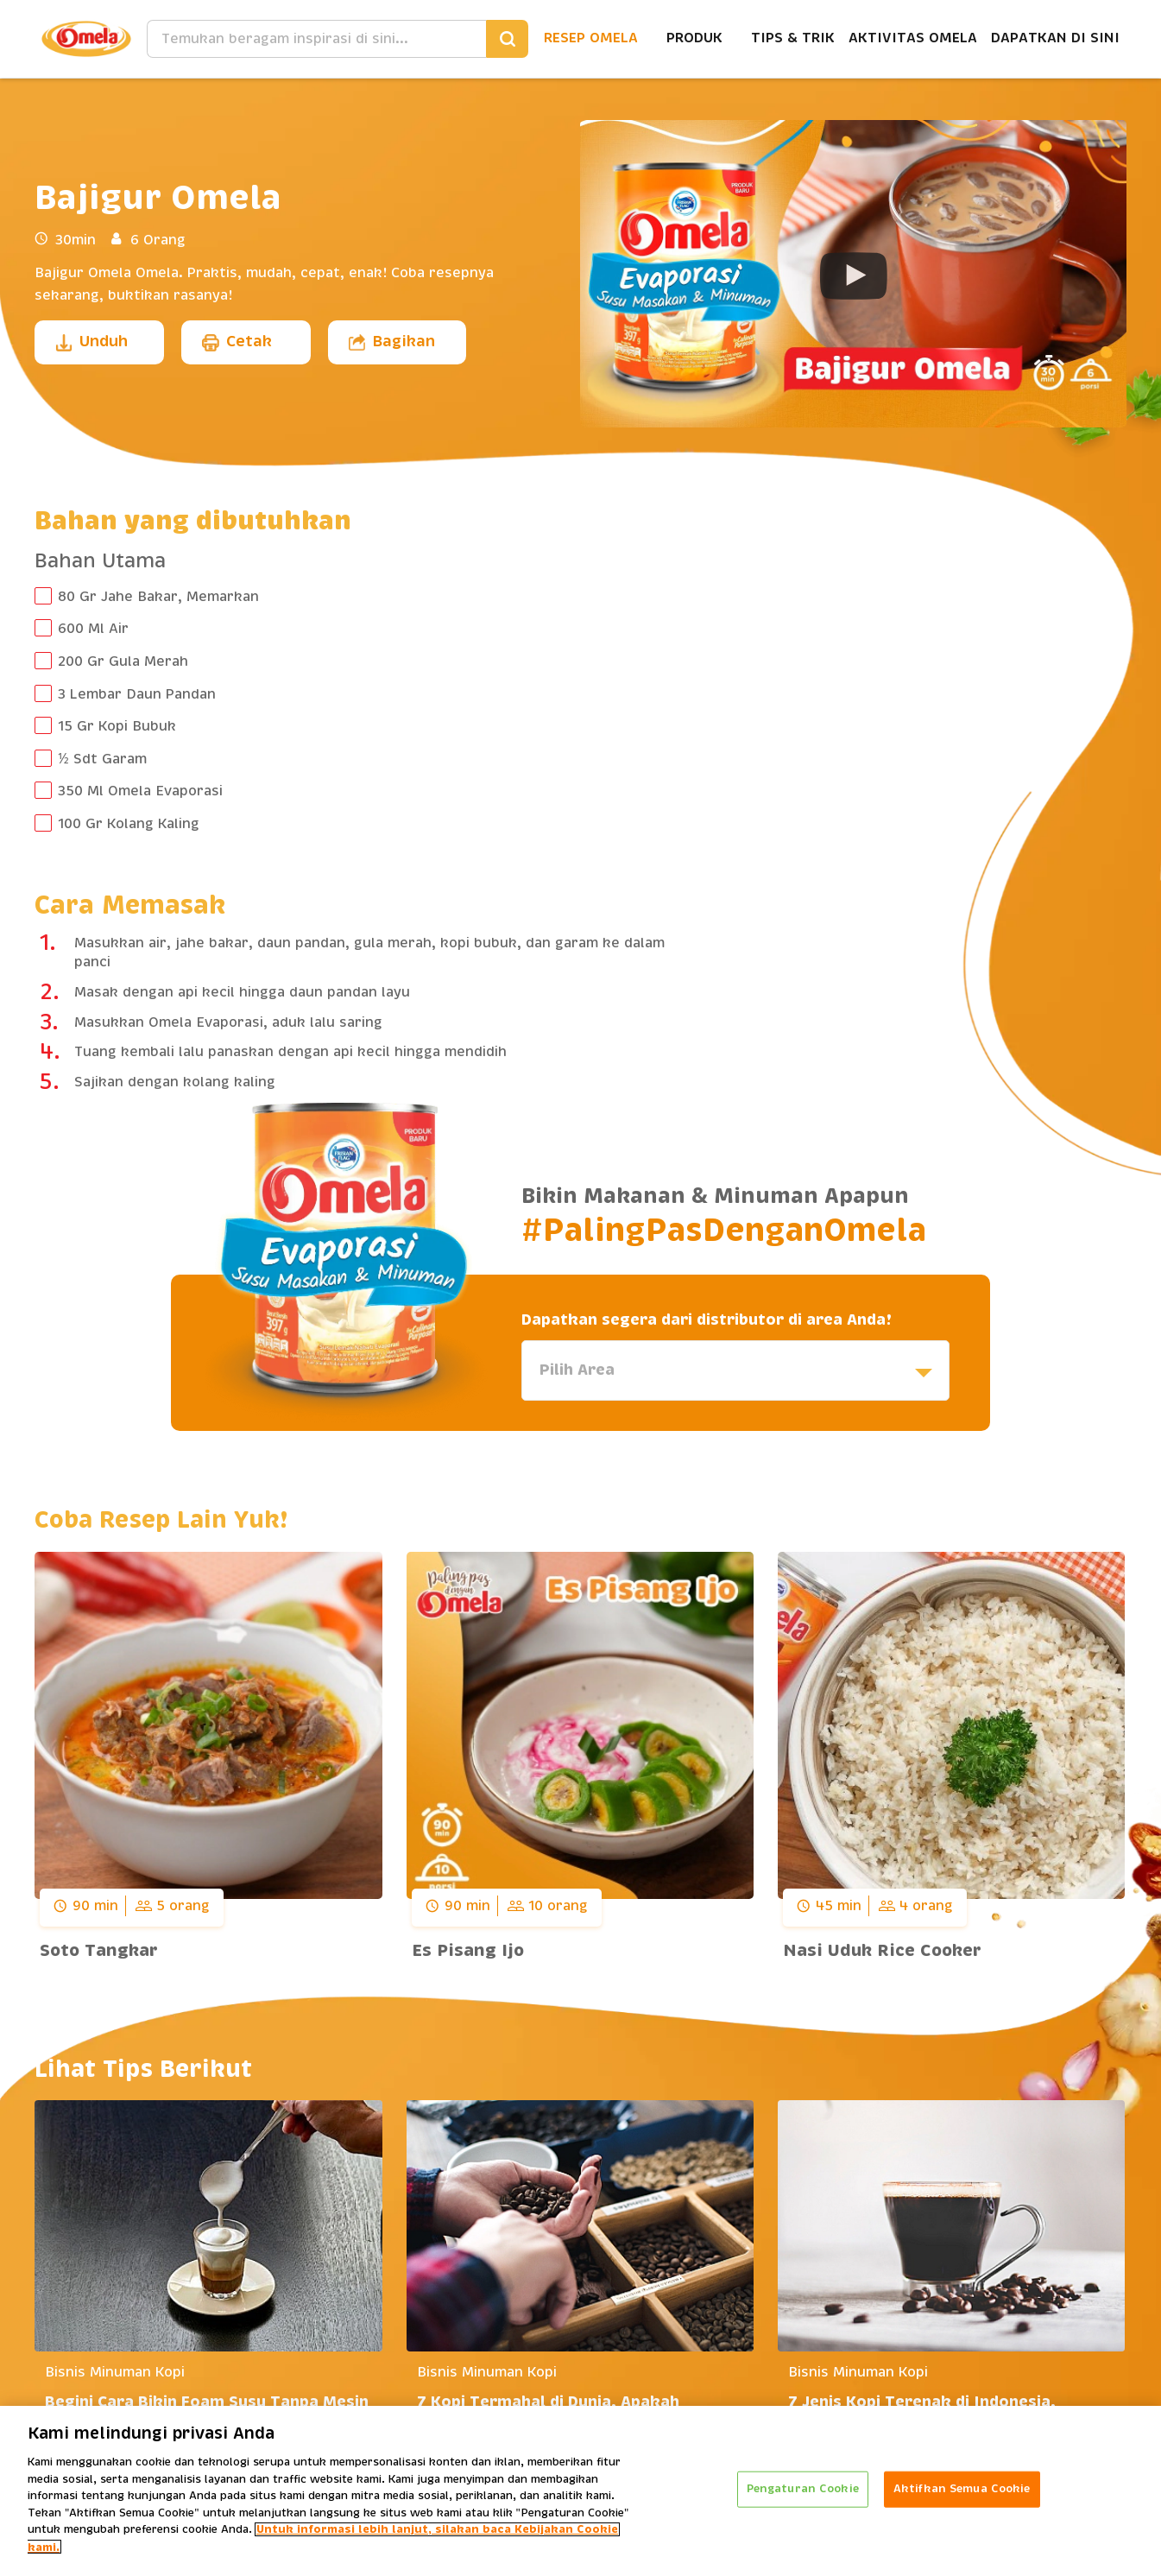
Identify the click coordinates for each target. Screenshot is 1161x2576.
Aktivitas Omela (913, 38)
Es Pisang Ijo (468, 1951)
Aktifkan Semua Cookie (962, 2496)
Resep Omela (591, 38)
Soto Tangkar (99, 1951)
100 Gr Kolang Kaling (128, 823)
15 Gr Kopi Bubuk (117, 726)
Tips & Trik (793, 38)
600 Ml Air (93, 628)
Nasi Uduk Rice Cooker (882, 1951)
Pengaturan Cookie (803, 2496)
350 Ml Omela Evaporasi (140, 791)
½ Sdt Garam (102, 759)
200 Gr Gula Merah (123, 661)
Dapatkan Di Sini (1055, 38)
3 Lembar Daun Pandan (137, 694)
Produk (694, 38)
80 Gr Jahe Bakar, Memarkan (158, 596)
